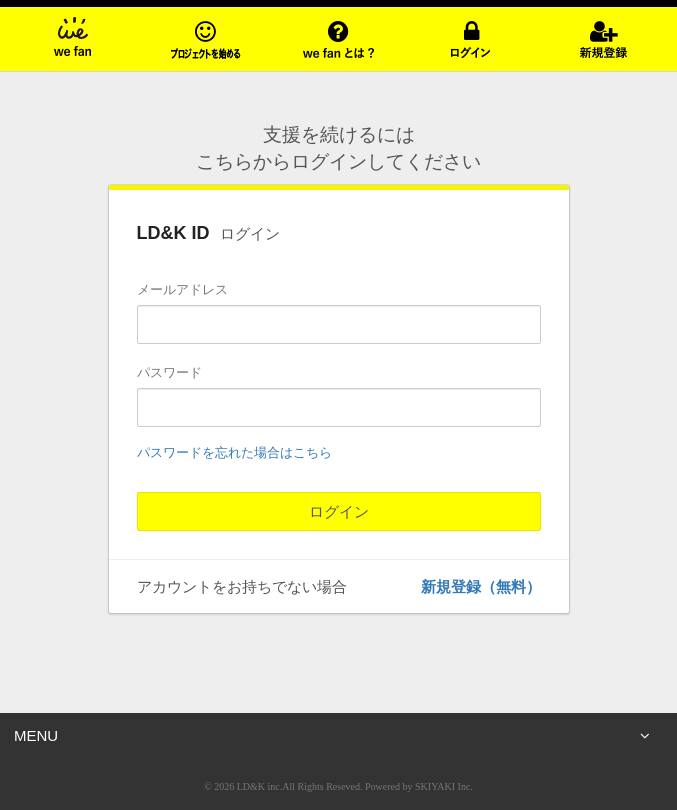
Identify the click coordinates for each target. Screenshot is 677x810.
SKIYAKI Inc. (444, 786)
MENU (332, 736)
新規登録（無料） (481, 586)
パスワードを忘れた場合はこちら (234, 452)
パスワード (169, 372)
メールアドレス (182, 289)
